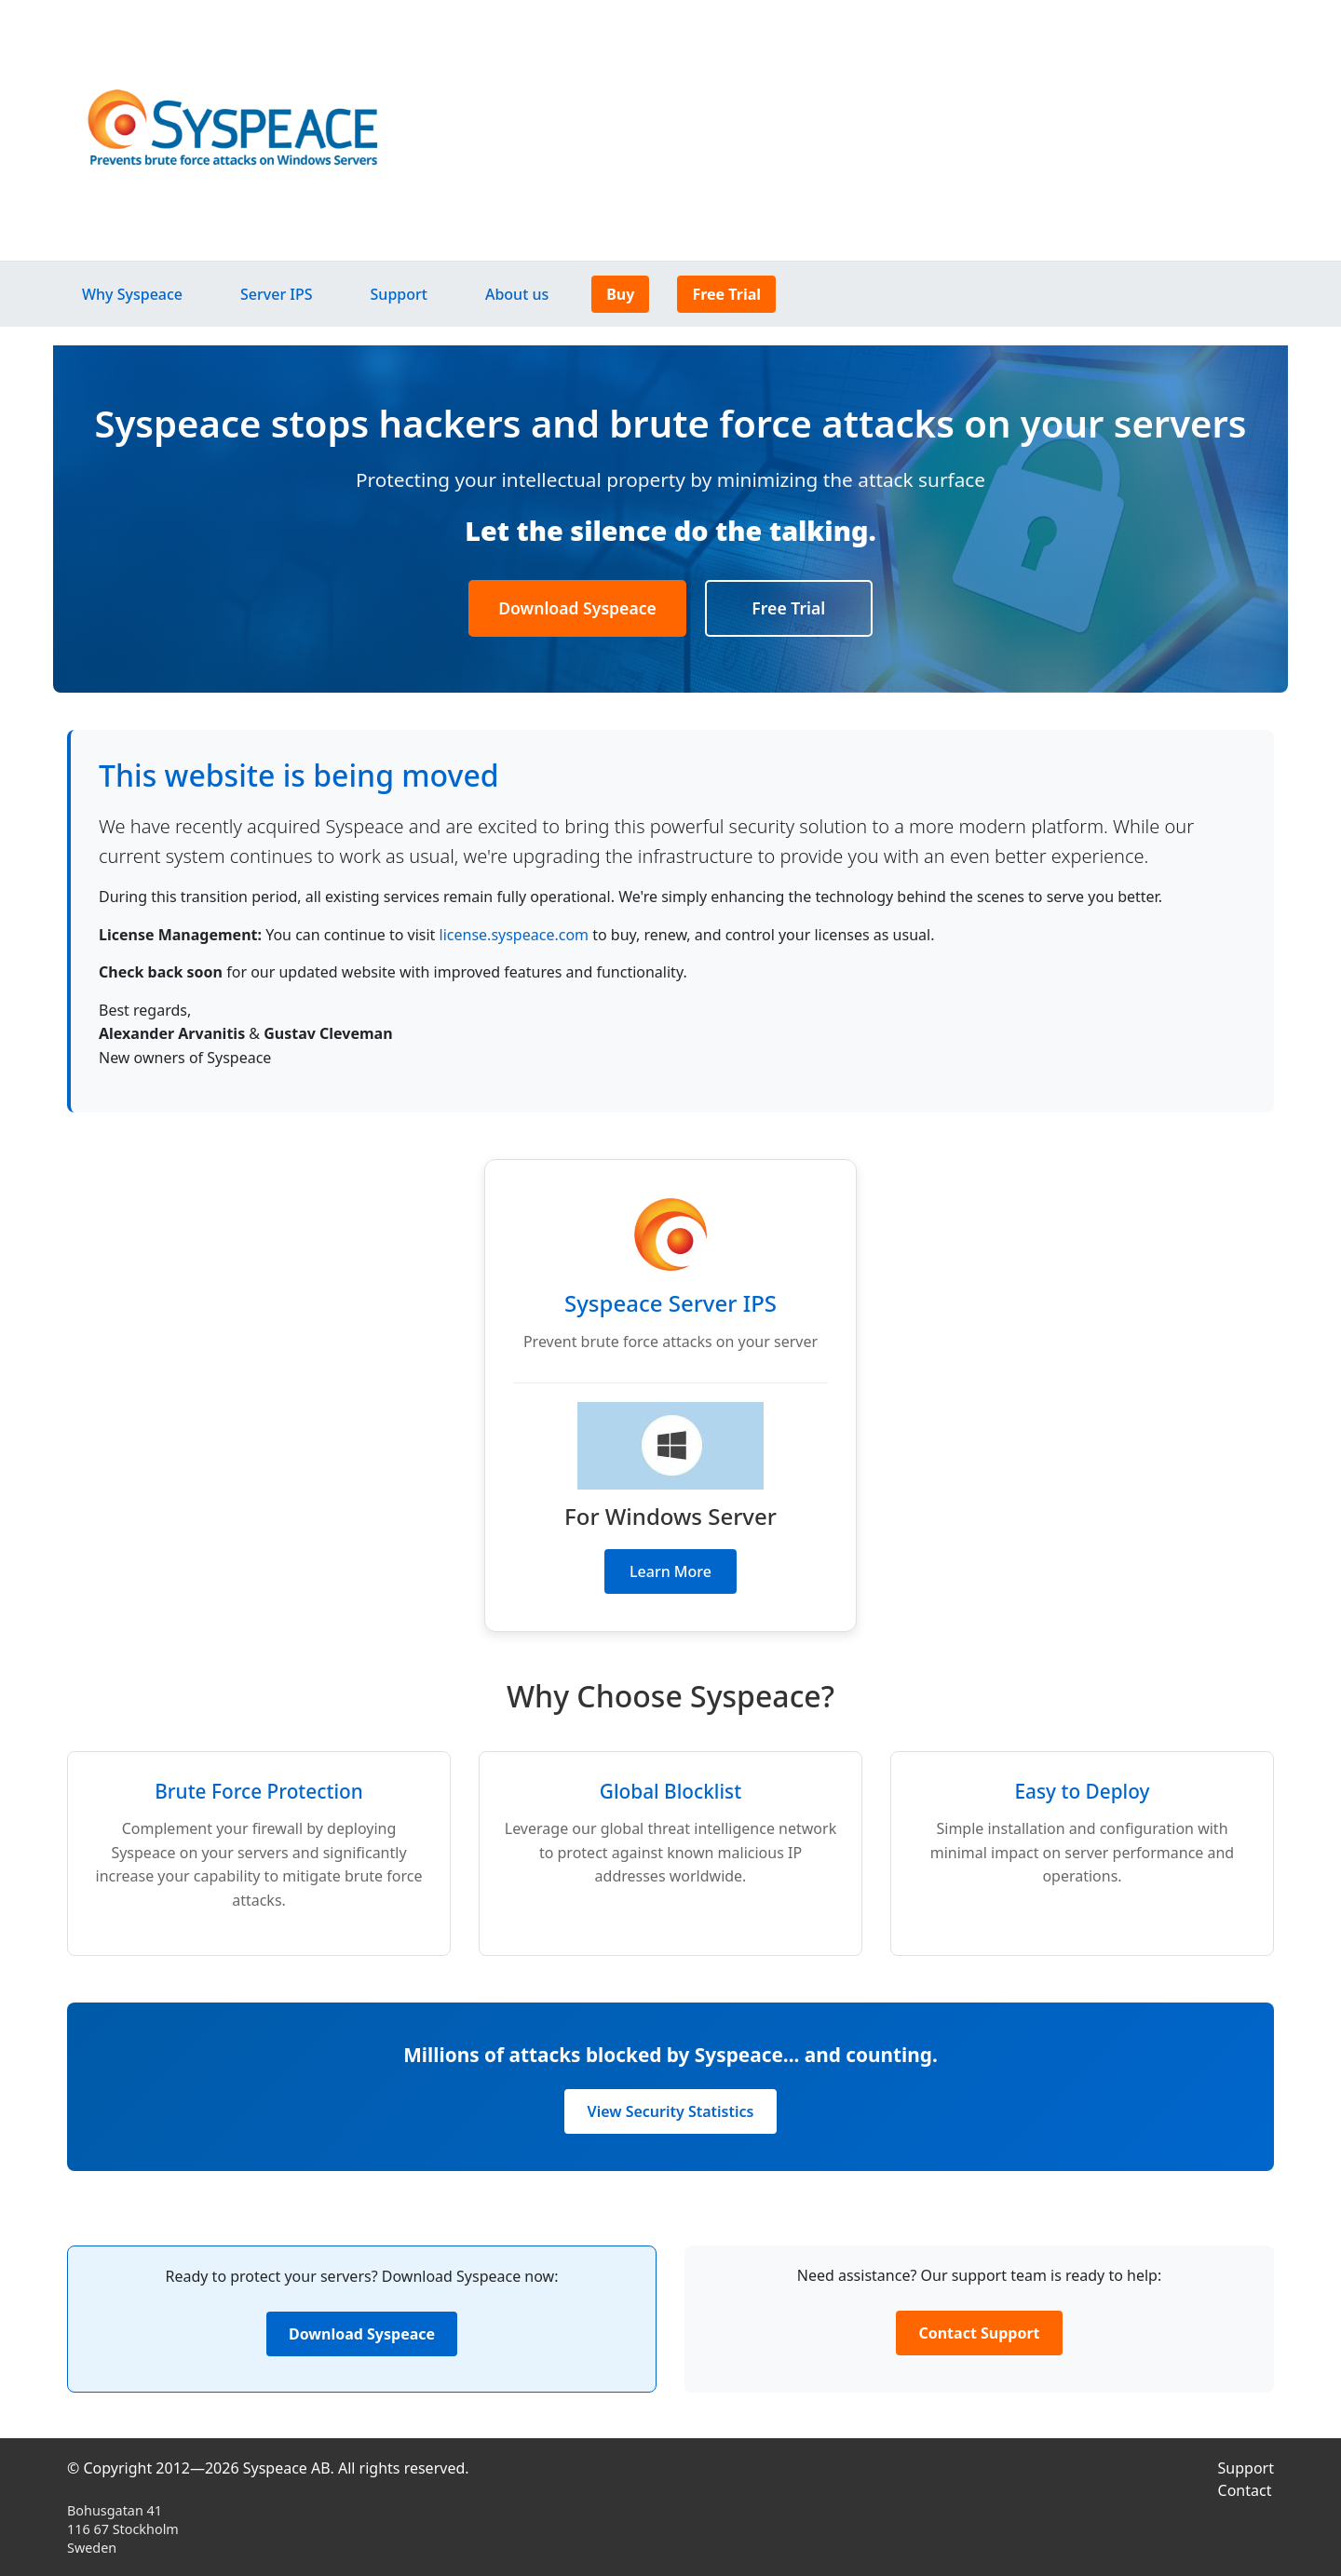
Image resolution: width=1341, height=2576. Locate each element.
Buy (620, 294)
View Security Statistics (671, 2111)
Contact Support (978, 2333)
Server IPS (276, 294)
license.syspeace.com (514, 934)
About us (517, 294)
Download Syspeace (577, 608)
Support (399, 294)
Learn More (670, 1571)
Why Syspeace (132, 294)
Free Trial (726, 294)
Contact (1245, 2490)
